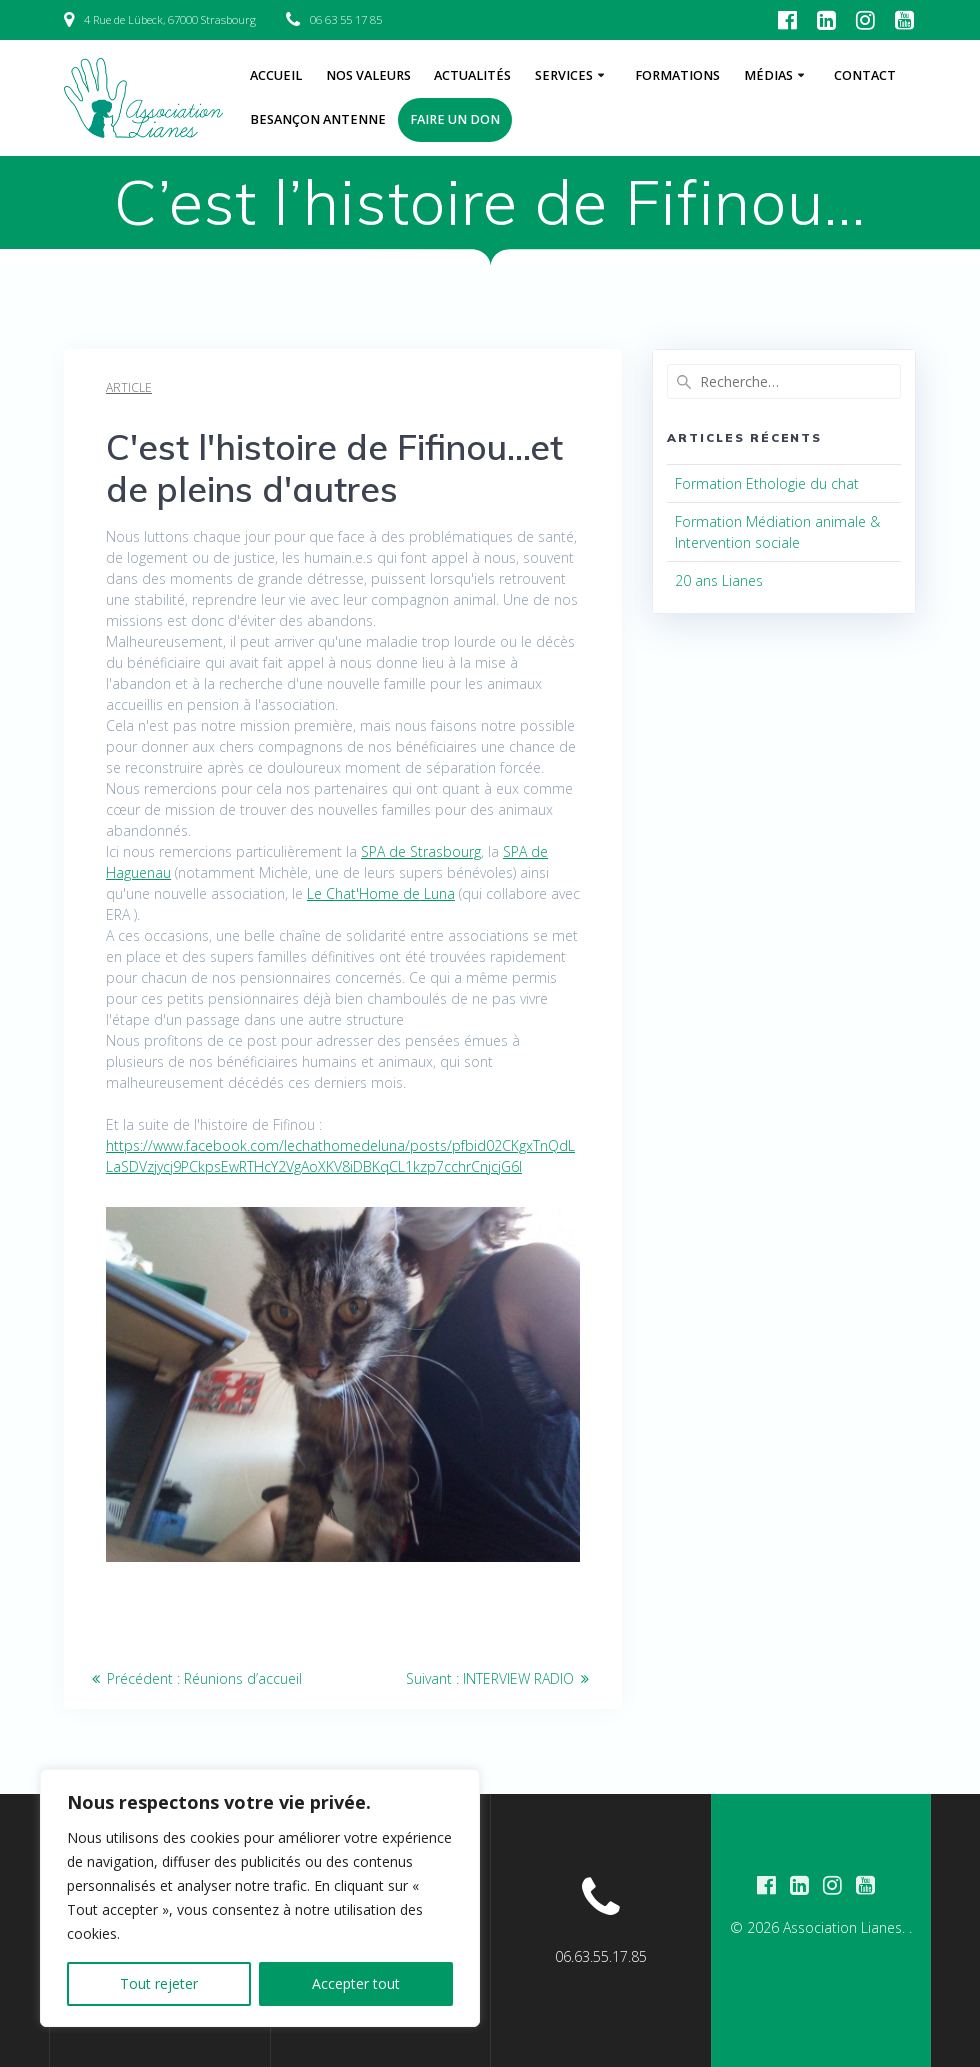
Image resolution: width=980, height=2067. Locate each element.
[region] (260, 1898)
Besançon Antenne (318, 119)
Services (564, 75)
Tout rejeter (159, 1983)
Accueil (276, 75)
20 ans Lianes (719, 580)
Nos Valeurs (368, 75)
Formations (677, 75)
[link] (421, 851)
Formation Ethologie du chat (767, 483)
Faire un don (455, 119)
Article (129, 387)
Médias (768, 75)
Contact (865, 75)
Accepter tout (356, 1983)
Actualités (472, 75)
